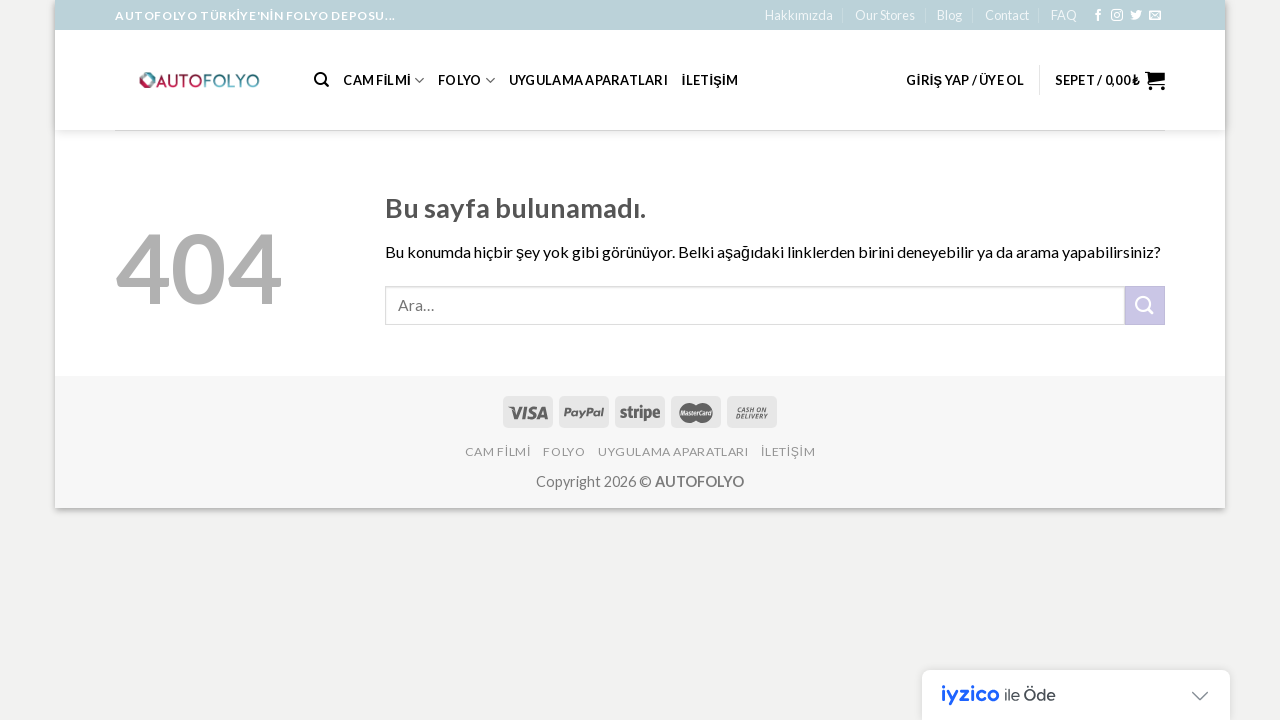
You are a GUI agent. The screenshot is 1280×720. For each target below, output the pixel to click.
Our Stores (885, 15)
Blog (949, 15)
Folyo (466, 80)
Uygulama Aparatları (588, 80)
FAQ (1064, 15)
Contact (1007, 15)
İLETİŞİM (710, 80)
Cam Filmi (383, 80)
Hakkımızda (799, 15)
